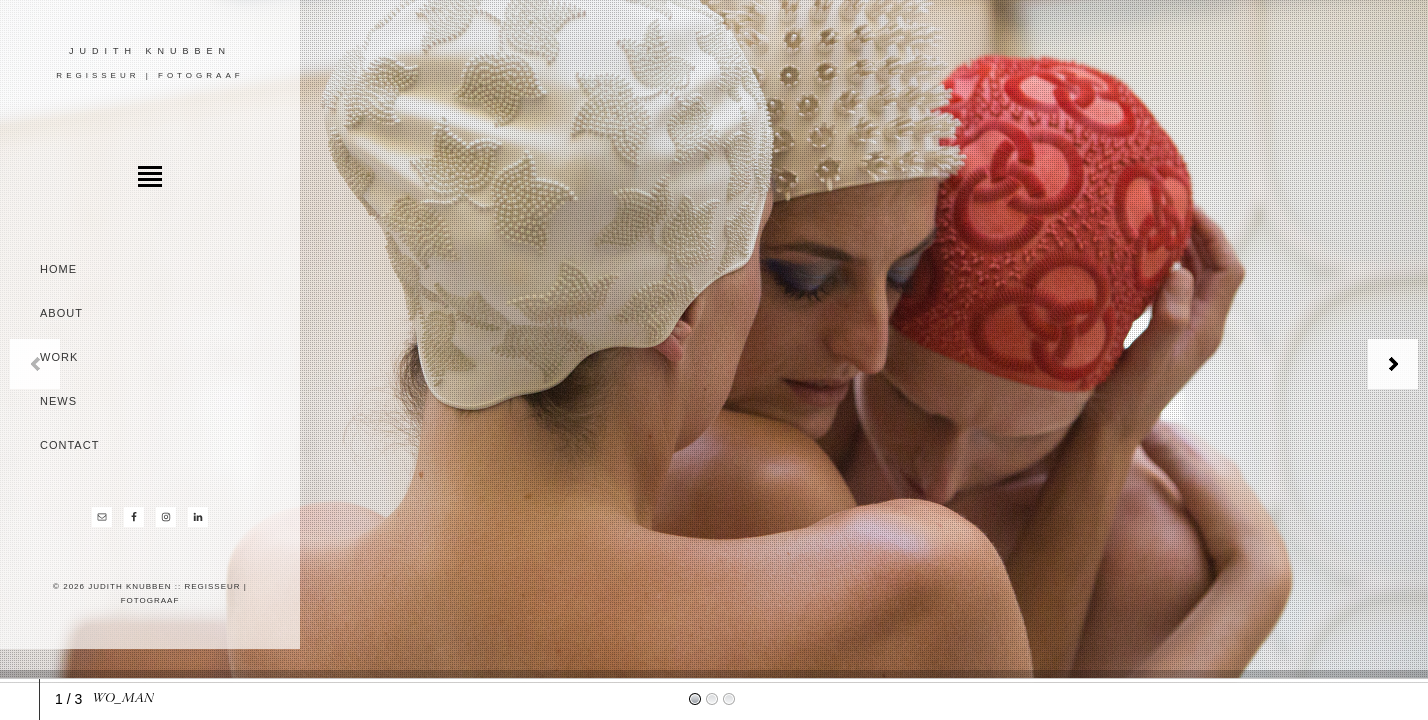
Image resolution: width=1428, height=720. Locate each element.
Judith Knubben (150, 51)
